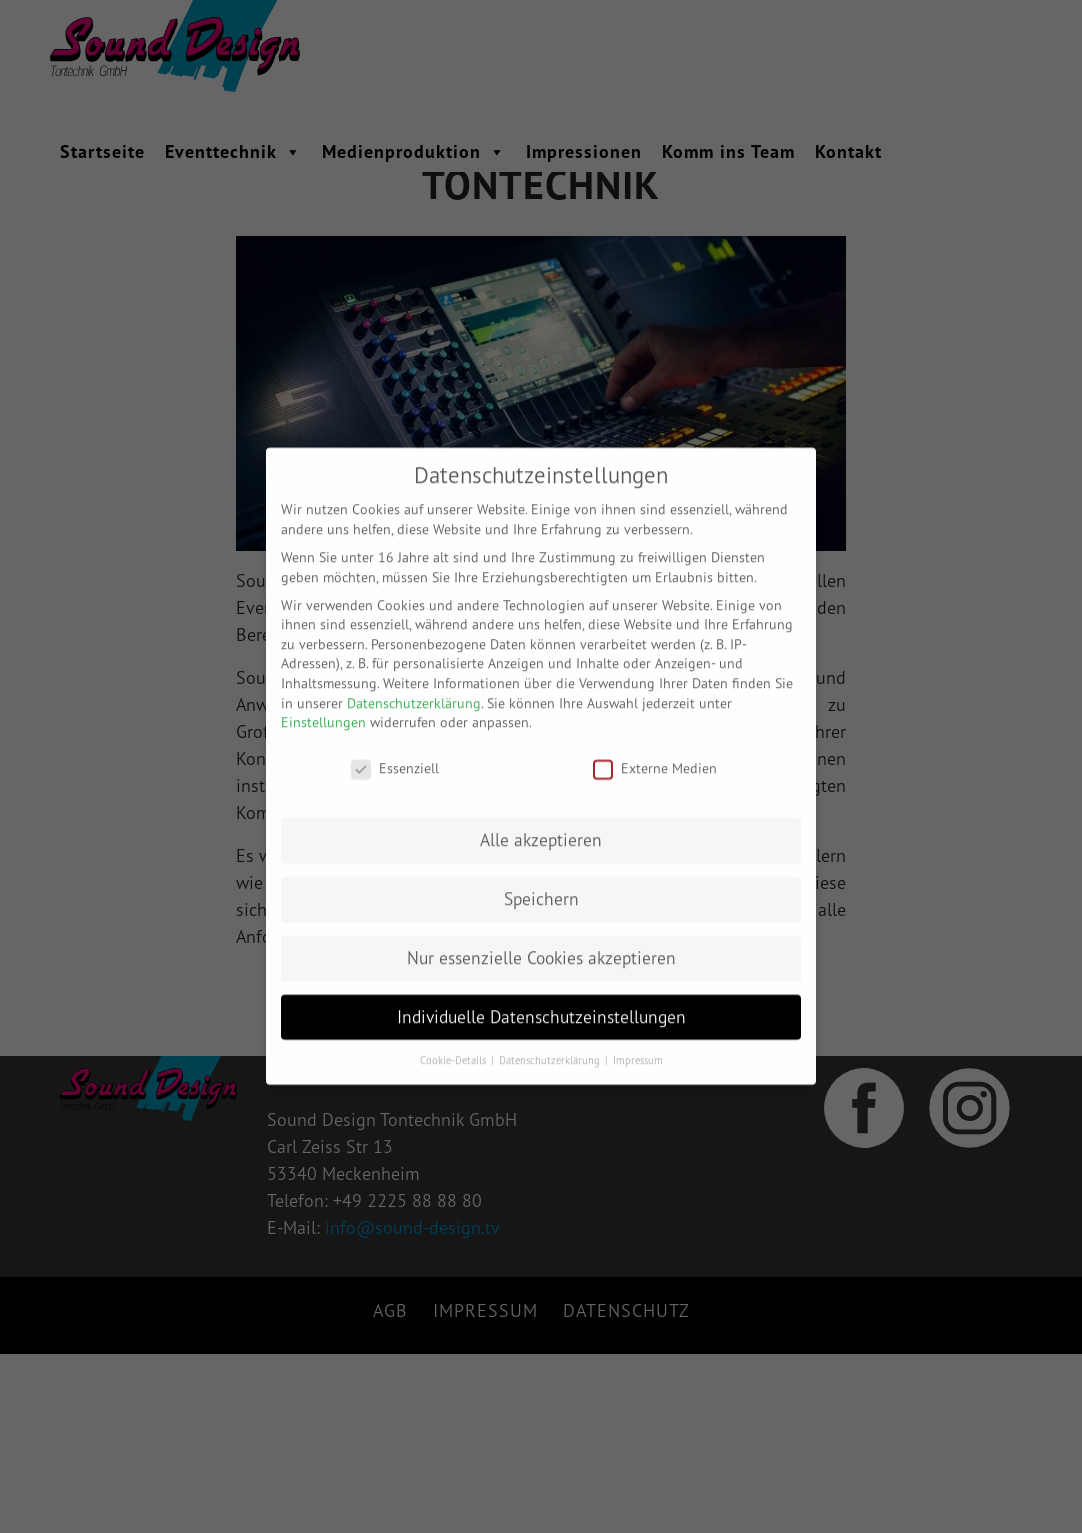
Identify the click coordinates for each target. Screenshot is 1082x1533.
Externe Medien (655, 753)
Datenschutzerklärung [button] (551, 1045)
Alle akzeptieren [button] (541, 824)
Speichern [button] (541, 883)
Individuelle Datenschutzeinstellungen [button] (541, 1001)
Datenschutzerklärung (414, 688)
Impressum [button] (638, 1045)
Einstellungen (323, 708)
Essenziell (395, 753)
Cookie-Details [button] (454, 1045)
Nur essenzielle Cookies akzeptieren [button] (541, 942)
